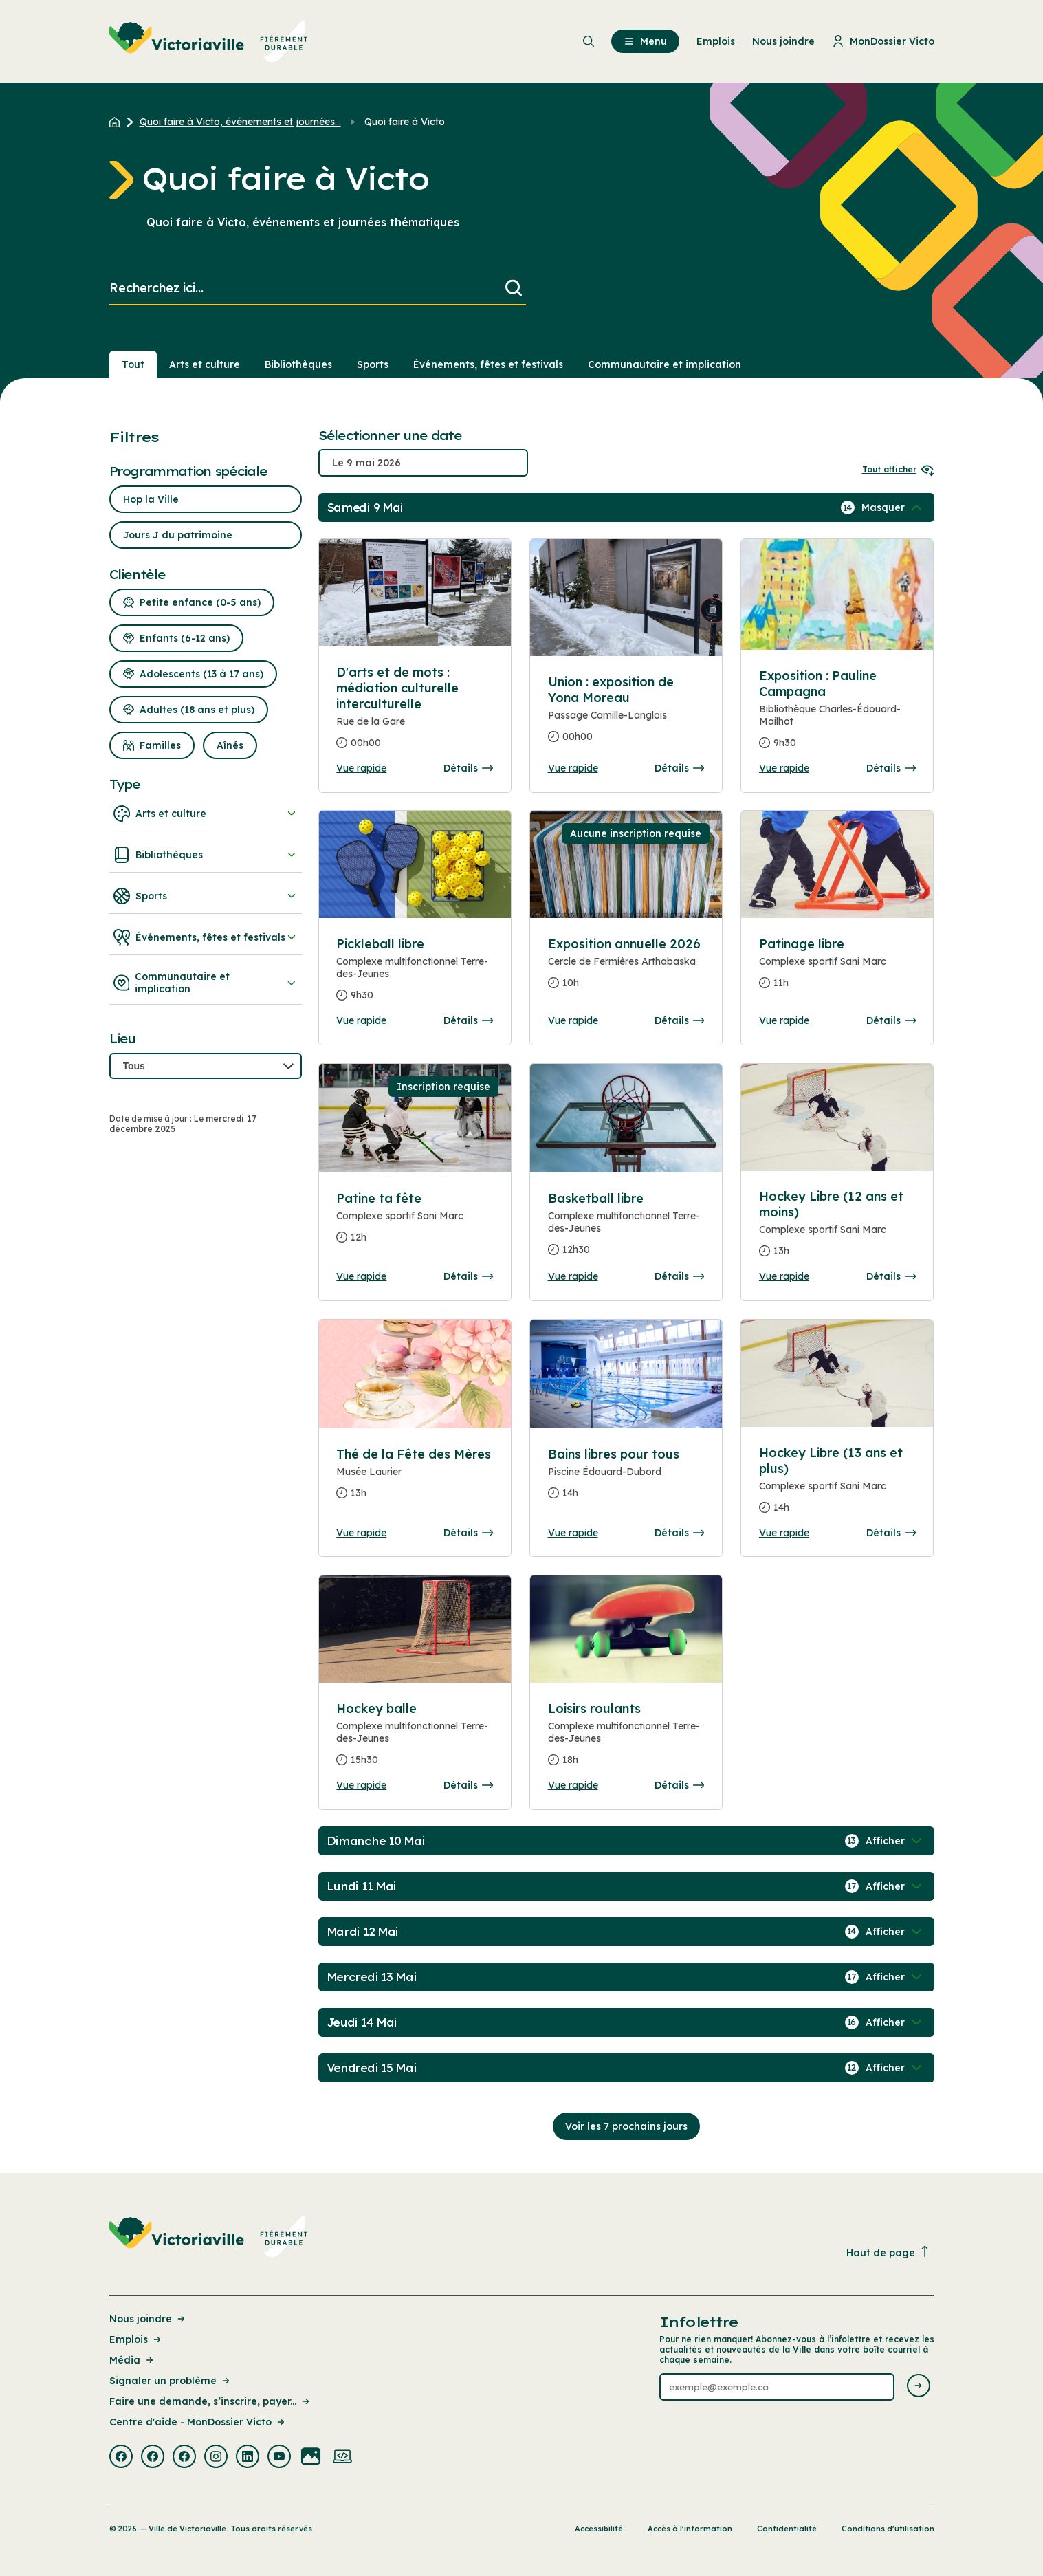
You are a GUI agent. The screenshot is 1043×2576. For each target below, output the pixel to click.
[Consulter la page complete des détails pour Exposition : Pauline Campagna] (837, 715)
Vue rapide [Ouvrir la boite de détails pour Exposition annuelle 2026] (573, 1020)
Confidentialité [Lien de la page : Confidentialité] (787, 2528)
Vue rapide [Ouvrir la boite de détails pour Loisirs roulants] (573, 1785)
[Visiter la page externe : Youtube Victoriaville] (279, 2458)
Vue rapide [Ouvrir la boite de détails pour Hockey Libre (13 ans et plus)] (784, 1533)
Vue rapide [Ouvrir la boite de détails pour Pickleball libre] (361, 1020)
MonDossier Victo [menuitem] (883, 41)
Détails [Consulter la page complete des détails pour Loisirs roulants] (679, 1785)
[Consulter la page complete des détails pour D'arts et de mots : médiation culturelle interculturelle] (414, 713)
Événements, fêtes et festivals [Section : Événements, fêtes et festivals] (488, 364)
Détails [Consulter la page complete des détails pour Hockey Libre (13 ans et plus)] (891, 1533)
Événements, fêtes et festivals (205, 937)
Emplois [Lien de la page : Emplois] (136, 2339)
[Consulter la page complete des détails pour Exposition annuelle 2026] (626, 969)
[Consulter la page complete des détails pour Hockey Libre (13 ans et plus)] (837, 1486)
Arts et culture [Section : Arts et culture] (204, 364)
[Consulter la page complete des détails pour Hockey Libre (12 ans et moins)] (837, 1229)
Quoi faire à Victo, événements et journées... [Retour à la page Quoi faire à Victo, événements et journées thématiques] (240, 122)
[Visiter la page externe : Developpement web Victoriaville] (342, 2458)
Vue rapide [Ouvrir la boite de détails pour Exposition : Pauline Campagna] (784, 768)
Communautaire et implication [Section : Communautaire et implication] (664, 364)
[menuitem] (208, 41)
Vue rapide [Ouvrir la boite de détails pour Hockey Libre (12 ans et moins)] (784, 1276)
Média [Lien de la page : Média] (132, 2360)
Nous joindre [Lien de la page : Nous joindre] (148, 2319)
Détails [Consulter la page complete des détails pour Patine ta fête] (468, 1276)
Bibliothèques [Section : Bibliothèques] (298, 364)
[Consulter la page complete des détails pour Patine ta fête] (414, 1223)
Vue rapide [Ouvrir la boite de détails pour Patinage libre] (784, 1020)
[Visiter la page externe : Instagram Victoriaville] (216, 2458)
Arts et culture (205, 813)
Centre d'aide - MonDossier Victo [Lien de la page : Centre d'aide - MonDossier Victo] (198, 2422)
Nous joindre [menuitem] (783, 41)
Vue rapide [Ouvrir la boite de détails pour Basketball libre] (573, 1276)
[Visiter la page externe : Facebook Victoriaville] (121, 2458)
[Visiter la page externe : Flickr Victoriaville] (310, 2458)
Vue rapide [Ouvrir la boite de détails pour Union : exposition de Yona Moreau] (573, 768)
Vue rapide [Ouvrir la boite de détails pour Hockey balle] (361, 1785)
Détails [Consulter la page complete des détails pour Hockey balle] (468, 1785)
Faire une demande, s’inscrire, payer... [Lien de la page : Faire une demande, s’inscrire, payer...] (210, 2401)
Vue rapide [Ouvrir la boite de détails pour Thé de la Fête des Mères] (361, 1533)
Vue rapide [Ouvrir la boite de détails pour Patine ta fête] (361, 1276)
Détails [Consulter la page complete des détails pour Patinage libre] (891, 1020)
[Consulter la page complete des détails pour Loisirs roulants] (626, 1740)
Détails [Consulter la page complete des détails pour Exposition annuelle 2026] (679, 1020)
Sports (205, 896)
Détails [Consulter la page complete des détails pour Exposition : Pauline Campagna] (891, 768)
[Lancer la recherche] (513, 288)
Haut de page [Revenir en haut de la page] (888, 2252)
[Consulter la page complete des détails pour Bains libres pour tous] (626, 1479)
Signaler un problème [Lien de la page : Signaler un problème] (170, 2381)
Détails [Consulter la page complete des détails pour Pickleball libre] (468, 1020)
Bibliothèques (205, 855)
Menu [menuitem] (645, 41)
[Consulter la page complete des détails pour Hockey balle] (414, 1740)
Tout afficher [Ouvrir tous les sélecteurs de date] (898, 469)
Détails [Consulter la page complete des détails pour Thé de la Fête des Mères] (468, 1533)
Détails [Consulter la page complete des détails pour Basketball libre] (679, 1276)
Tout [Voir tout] (133, 364)
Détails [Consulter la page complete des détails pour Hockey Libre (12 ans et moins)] (891, 1276)
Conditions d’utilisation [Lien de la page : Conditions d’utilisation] (888, 2528)
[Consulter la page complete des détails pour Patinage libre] (837, 969)
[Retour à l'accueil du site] (118, 122)
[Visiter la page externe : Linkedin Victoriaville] (247, 2458)
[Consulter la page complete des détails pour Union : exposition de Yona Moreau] (626, 715)
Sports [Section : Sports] (372, 364)
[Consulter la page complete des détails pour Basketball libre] (626, 1229)
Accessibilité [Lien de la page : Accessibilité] (599, 2528)
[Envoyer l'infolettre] (918, 2386)
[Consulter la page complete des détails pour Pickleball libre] (414, 975)
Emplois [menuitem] (715, 41)
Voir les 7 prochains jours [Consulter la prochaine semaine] (626, 2126)
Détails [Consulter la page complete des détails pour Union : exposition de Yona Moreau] (679, 768)
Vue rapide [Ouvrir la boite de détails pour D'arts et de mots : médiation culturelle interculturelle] (361, 768)
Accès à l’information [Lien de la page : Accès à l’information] (690, 2528)
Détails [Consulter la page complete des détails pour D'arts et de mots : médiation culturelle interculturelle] (468, 768)
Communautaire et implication (205, 982)
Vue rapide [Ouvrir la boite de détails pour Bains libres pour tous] (573, 1533)
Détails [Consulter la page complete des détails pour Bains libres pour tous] (679, 1533)
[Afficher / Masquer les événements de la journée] (893, 507)
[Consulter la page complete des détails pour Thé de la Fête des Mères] (414, 1479)
